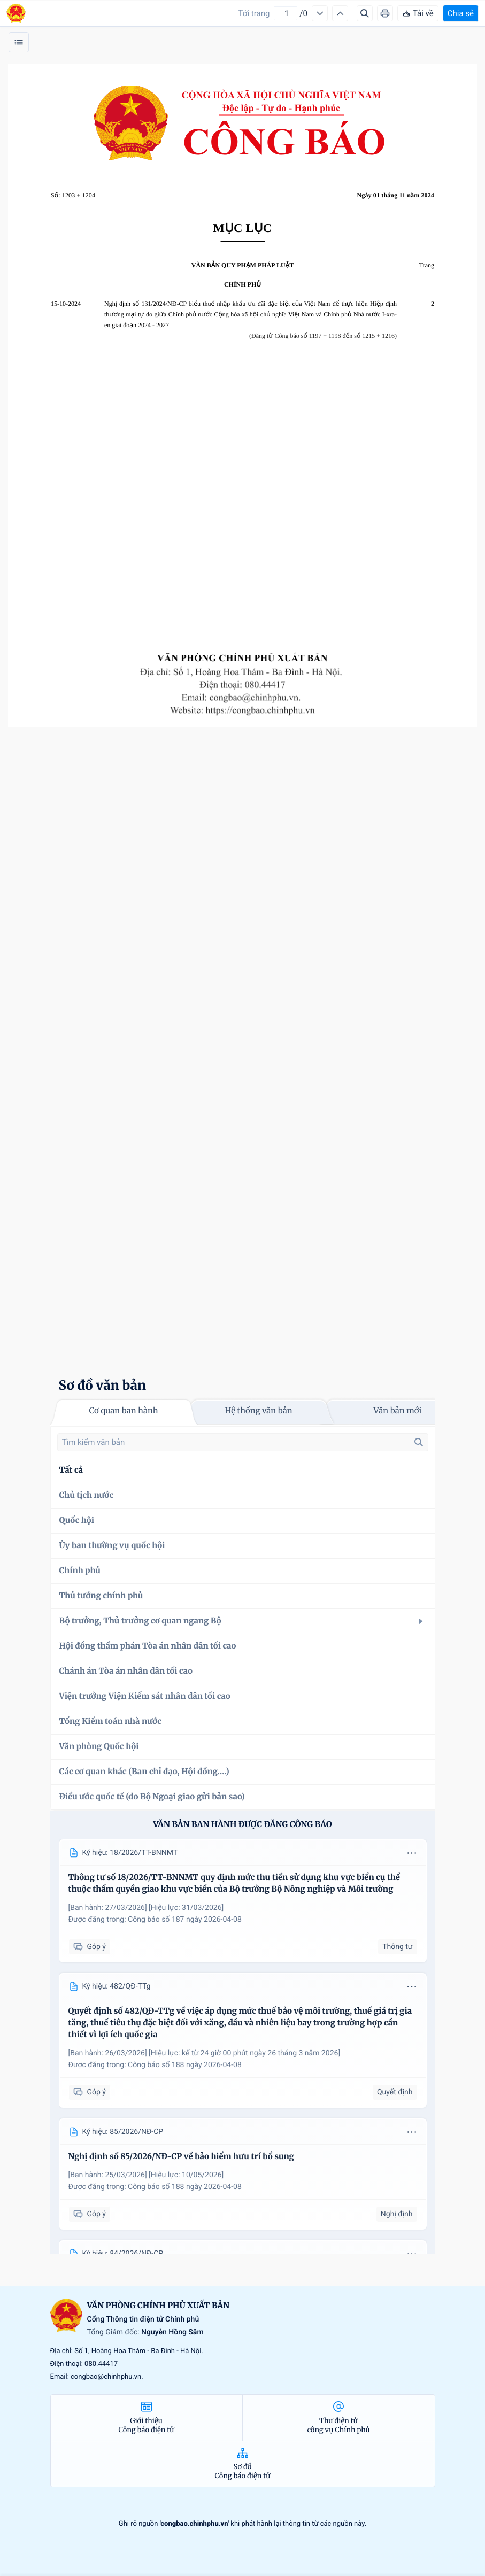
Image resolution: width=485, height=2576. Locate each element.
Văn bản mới (398, 1411)
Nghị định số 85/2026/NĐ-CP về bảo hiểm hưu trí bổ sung (181, 2157)
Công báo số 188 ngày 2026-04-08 (185, 2065)
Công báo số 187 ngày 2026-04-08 (185, 1919)
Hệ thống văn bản (258, 1411)
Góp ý (89, 1947)
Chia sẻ (461, 13)
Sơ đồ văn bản (103, 1385)
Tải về (418, 13)
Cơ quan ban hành (123, 1411)
